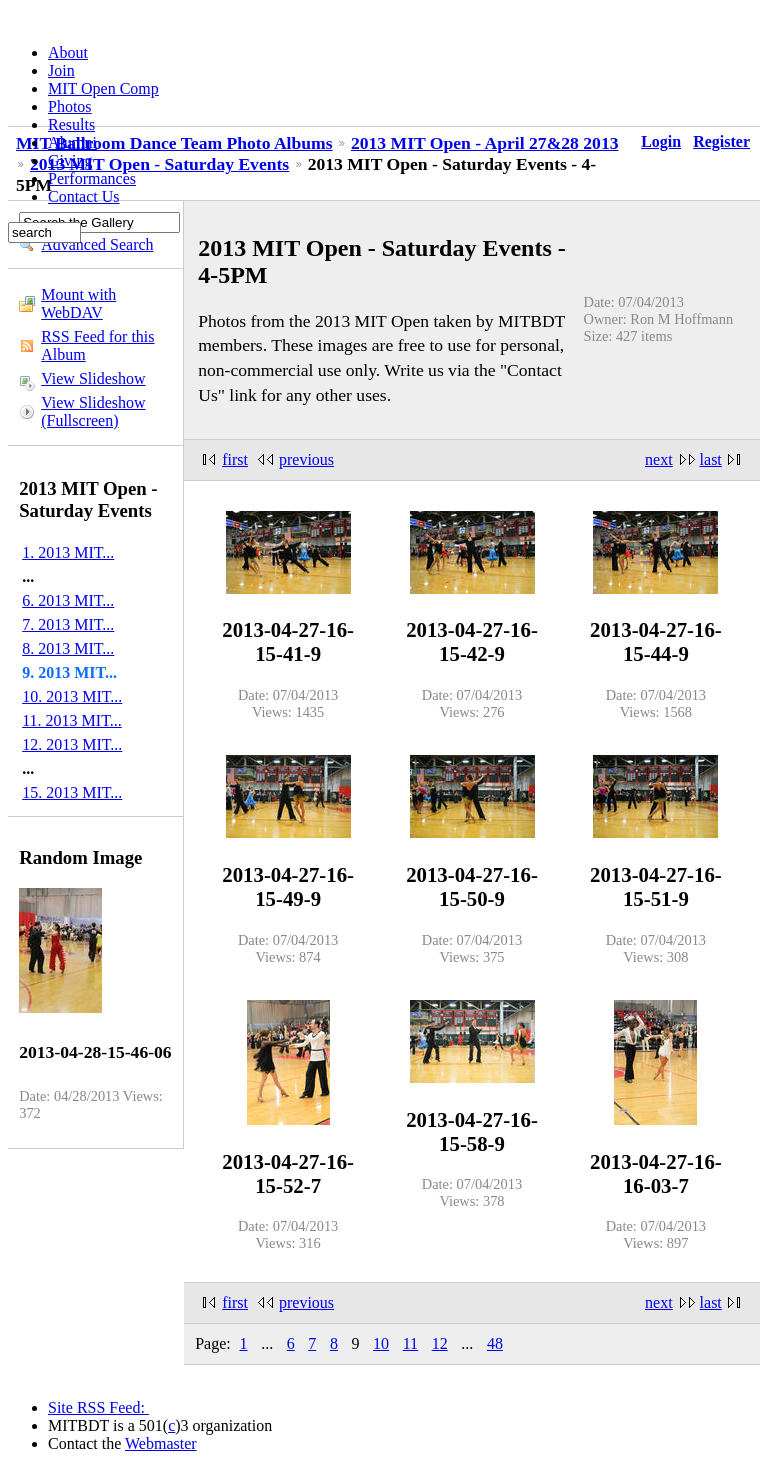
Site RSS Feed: (98, 1407)
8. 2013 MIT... (68, 648)
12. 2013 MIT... (72, 744)
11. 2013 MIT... (72, 720)
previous (306, 459)
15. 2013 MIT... (72, 792)
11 (410, 1343)
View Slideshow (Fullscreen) (93, 411)
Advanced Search (97, 244)
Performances (92, 178)
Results (71, 124)
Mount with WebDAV (78, 303)
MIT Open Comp (103, 88)
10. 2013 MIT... (72, 696)
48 (495, 1343)
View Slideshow (93, 378)
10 (381, 1343)
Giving (70, 160)
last (711, 459)
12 (440, 1343)
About (68, 52)
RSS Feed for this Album (97, 345)
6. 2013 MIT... (68, 600)
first (235, 459)
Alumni (72, 142)
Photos (70, 106)
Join (61, 70)
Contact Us (84, 196)
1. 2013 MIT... (68, 552)
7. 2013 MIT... (68, 624)
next (659, 459)
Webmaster (161, 1443)
